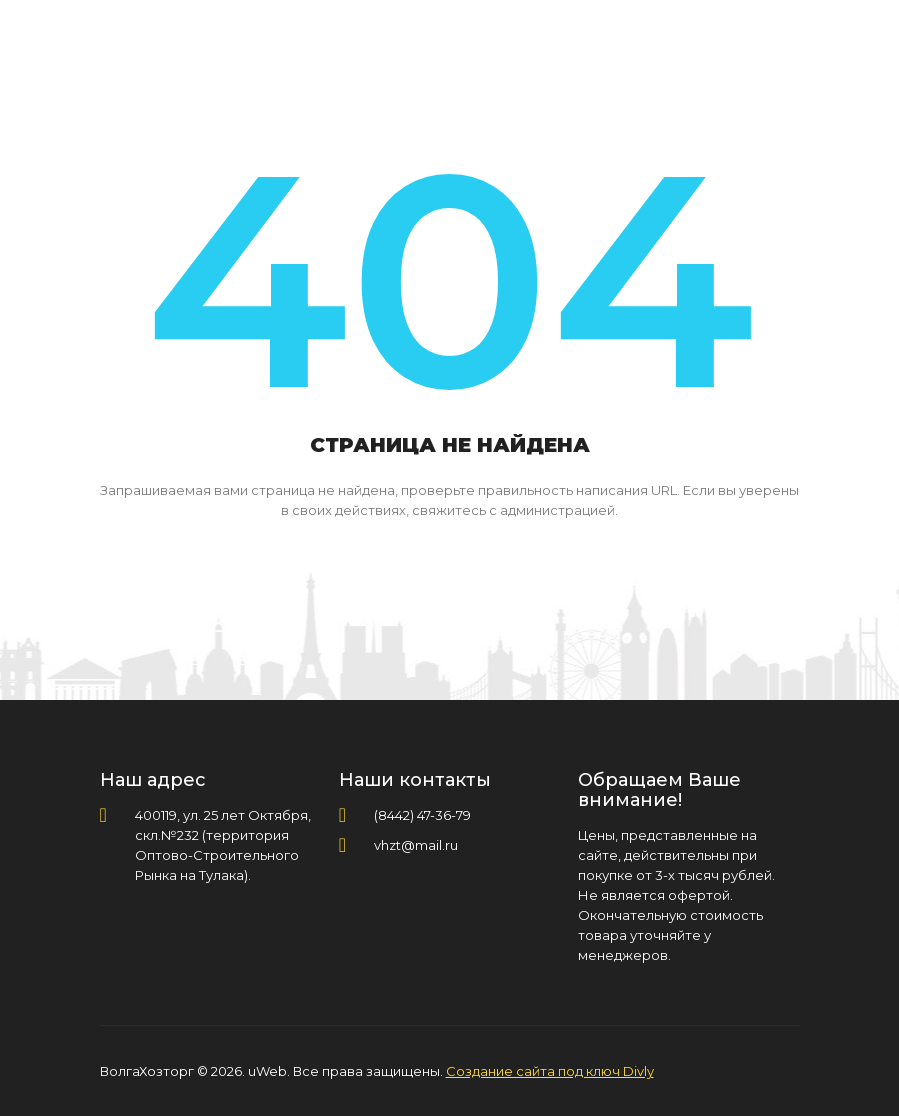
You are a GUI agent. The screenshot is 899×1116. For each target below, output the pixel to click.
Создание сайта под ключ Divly (550, 1071)
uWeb (267, 1071)
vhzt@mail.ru (416, 845)
